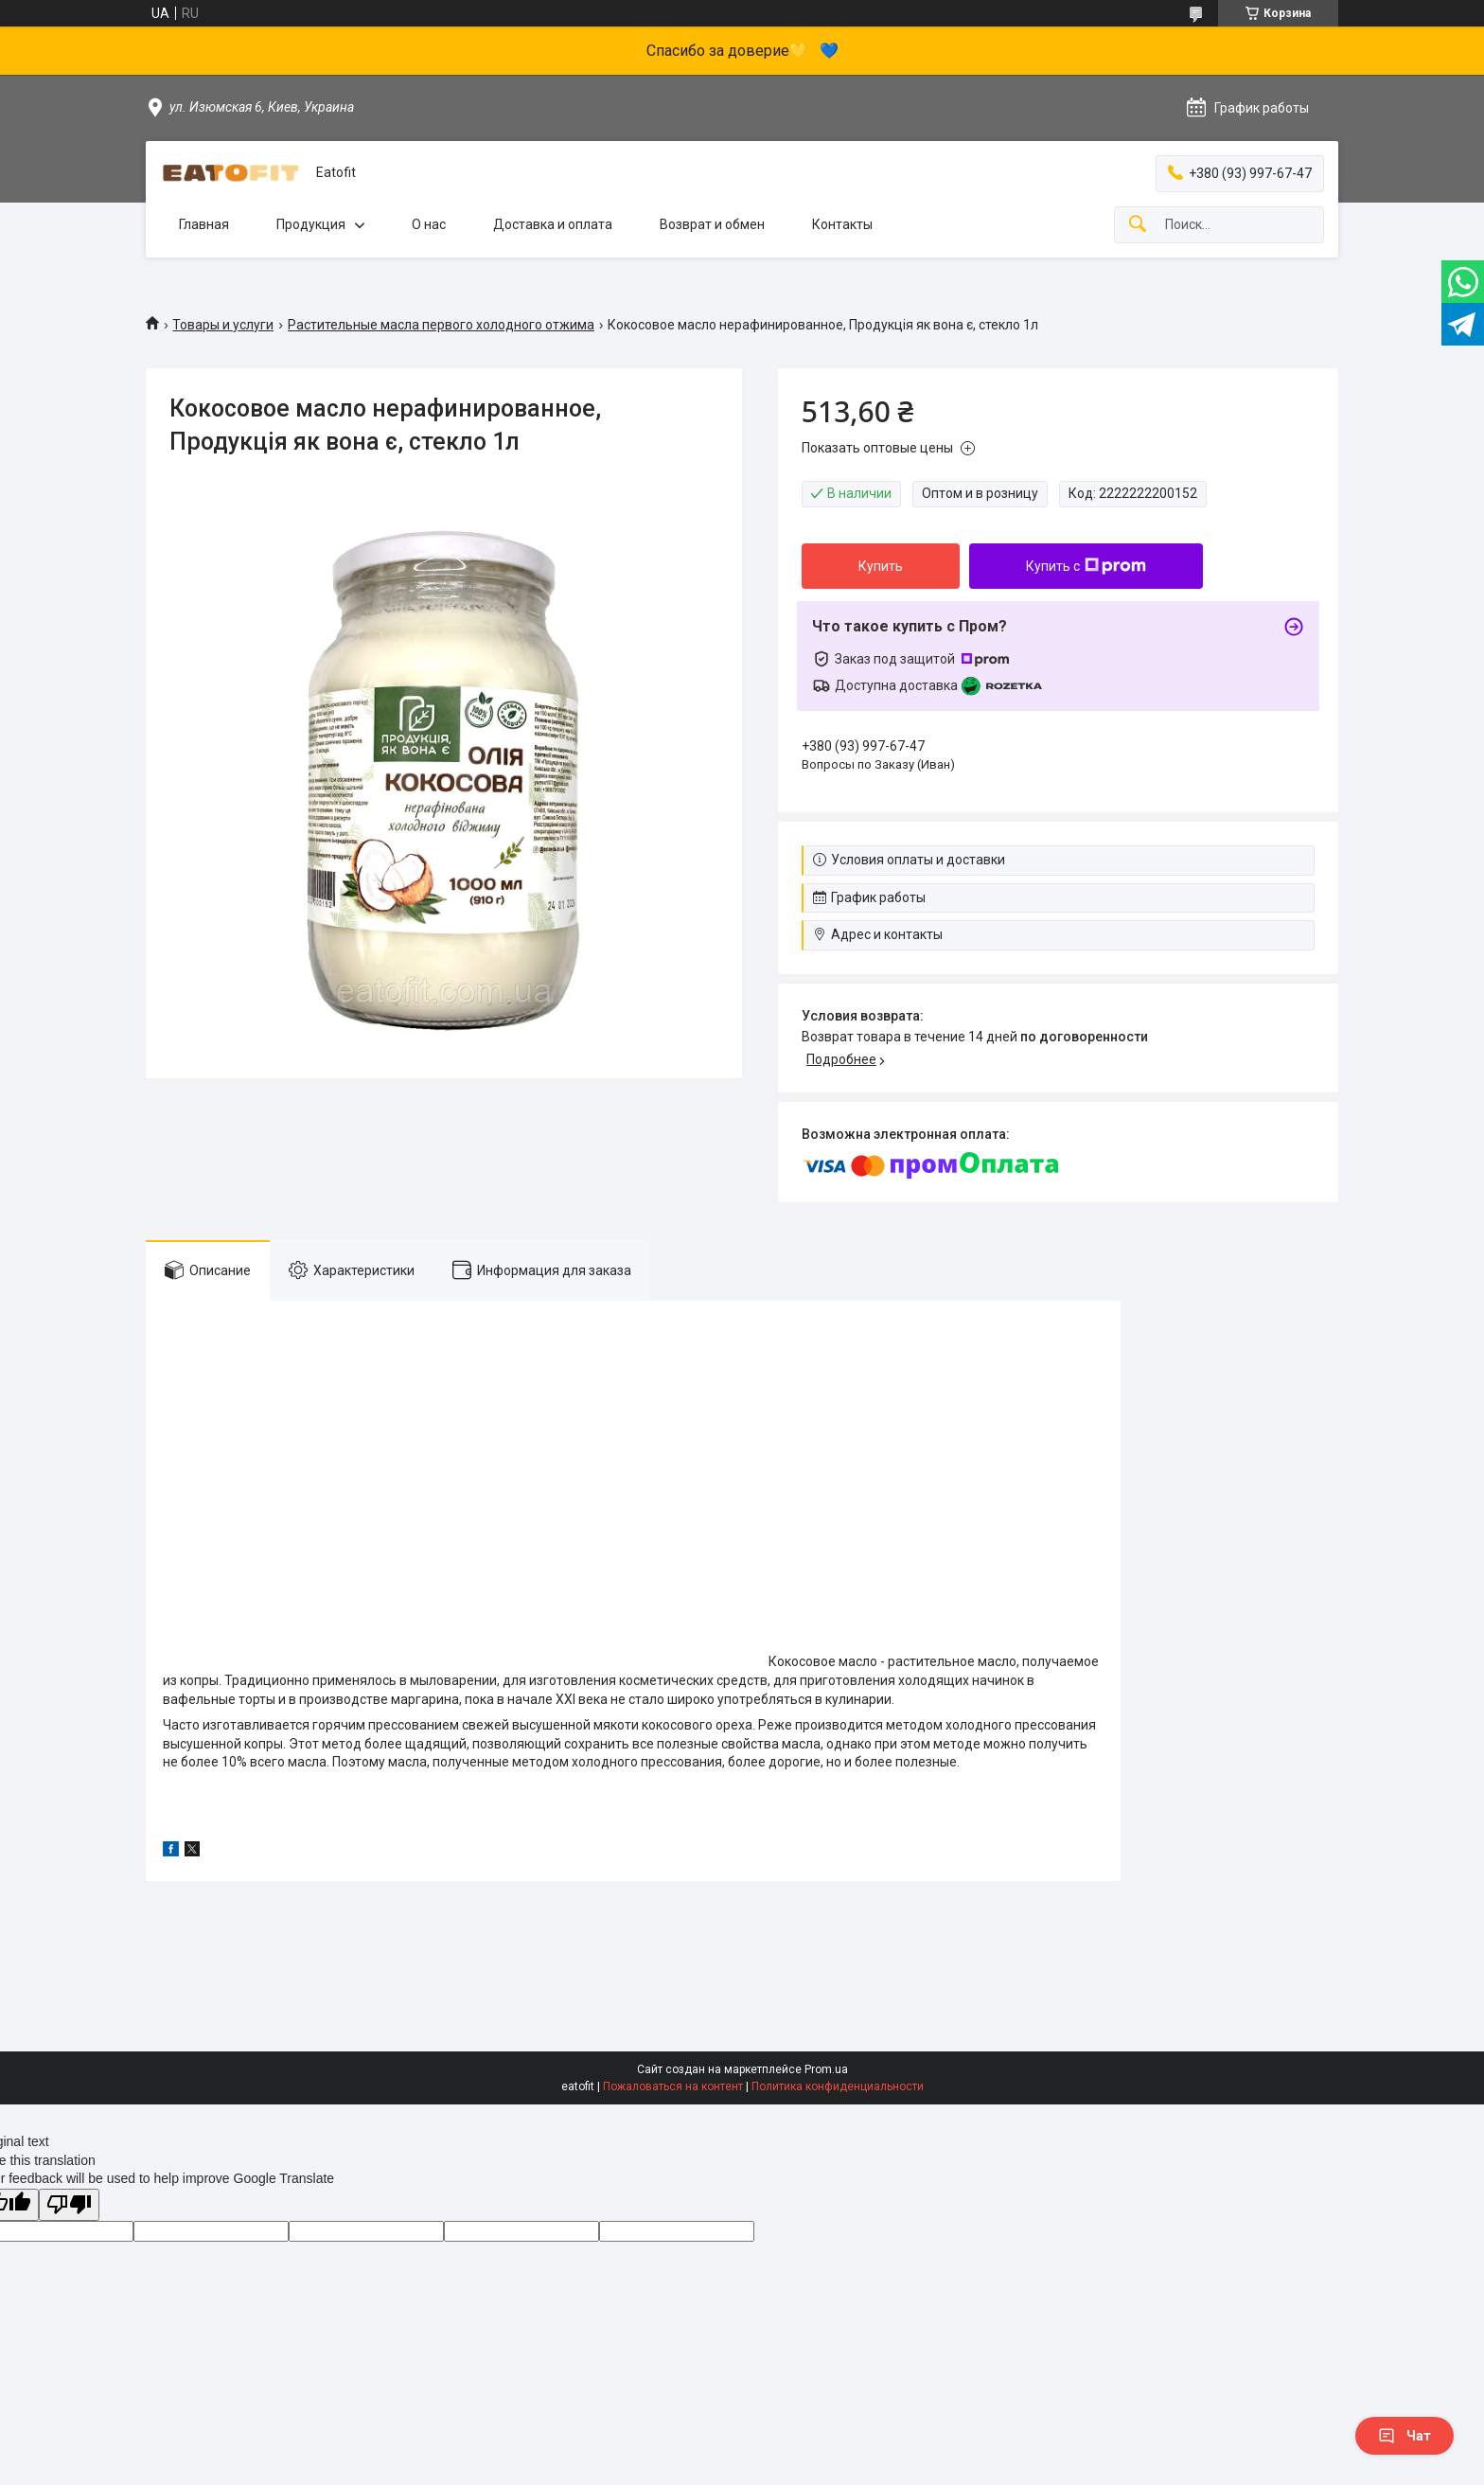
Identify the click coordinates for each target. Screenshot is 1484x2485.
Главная (204, 224)
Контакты (842, 224)
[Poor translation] (69, 2205)
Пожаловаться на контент (673, 2086)
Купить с (1086, 566)
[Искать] (1137, 225)
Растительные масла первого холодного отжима (441, 324)
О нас (429, 224)
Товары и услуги (223, 324)
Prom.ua (826, 2069)
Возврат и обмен (712, 224)
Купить (880, 566)
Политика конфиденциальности (837, 2086)
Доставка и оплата (552, 224)
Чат (1404, 2435)
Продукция (310, 224)
